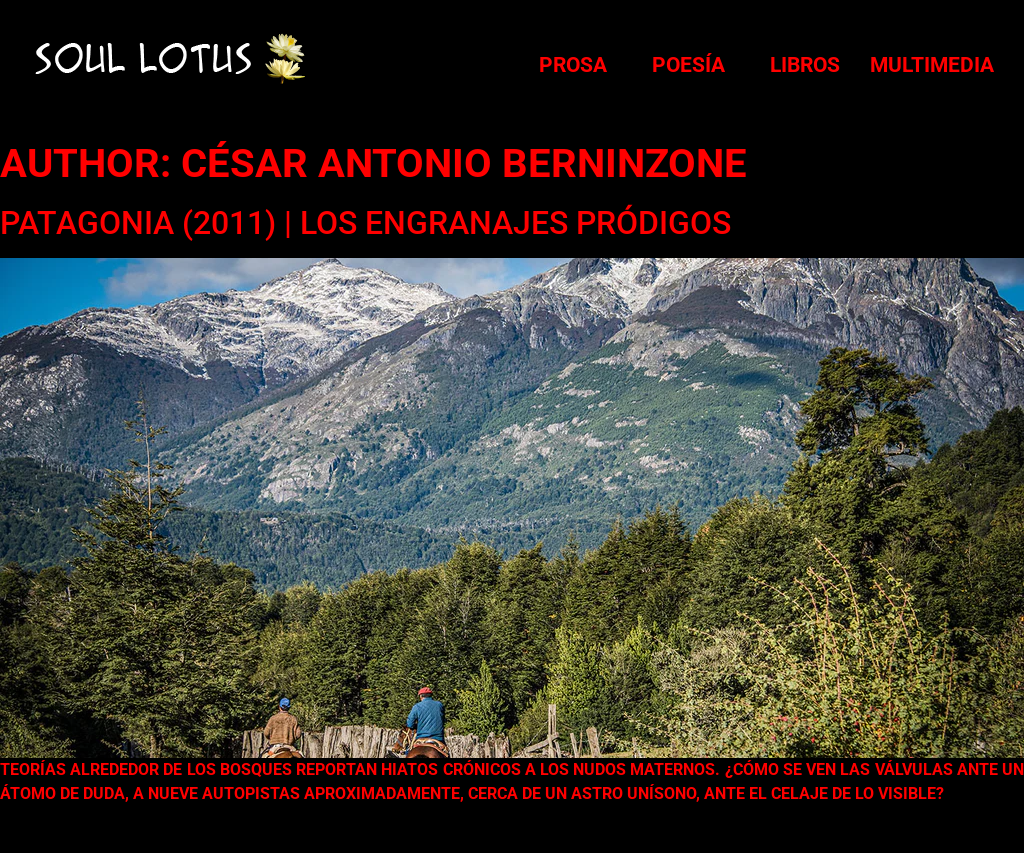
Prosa (573, 65)
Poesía (688, 65)
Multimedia (932, 65)
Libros (805, 65)
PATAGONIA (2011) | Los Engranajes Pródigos (365, 223)
